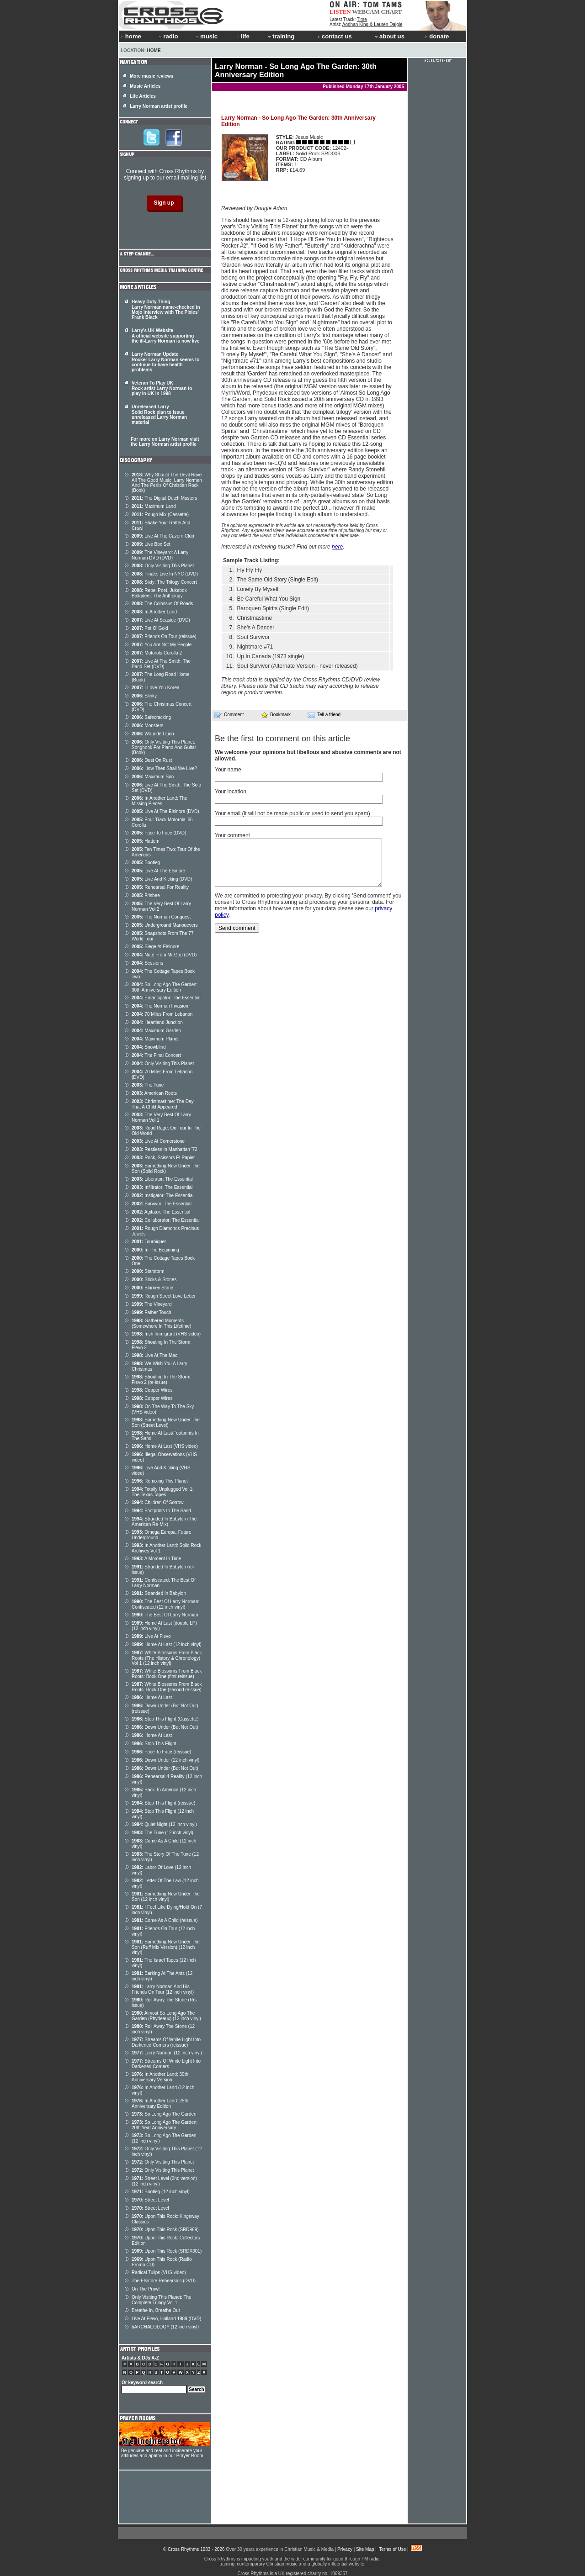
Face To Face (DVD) (159, 832)
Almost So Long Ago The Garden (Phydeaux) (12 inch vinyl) (166, 2016)
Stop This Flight (154, 1743)
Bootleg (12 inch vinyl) (161, 2191)
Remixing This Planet (160, 1480)
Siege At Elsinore (156, 946)
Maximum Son (153, 776)
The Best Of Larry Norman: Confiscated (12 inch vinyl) (165, 1604)
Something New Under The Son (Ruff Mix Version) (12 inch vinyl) (166, 1947)
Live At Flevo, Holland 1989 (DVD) (166, 2318)
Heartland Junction (157, 1022)
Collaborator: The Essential (166, 1220)
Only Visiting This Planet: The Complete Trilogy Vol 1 (161, 2300)
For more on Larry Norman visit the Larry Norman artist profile (165, 442)
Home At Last (152, 1697)
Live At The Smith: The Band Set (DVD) (161, 664)
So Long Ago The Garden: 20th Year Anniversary (164, 2125)
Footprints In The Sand (161, 1510)
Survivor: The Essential (161, 1203)
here (337, 547)
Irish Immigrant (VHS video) (166, 1333)
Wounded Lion (153, 733)
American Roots (154, 1093)
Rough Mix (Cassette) (160, 514)
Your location (230, 791)
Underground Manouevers (165, 925)
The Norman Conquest (161, 916)
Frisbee (146, 895)
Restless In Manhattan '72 (164, 1149)
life (242, 36)
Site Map (365, 2549)
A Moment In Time (156, 1558)
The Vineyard (151, 1304)
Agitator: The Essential (161, 1211)
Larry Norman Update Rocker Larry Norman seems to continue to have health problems (165, 362)
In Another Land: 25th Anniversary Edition (160, 2103)
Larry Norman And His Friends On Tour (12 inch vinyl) (163, 1989)
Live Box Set (151, 544)
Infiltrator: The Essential (162, 1187)
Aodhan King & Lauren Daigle (372, 24)
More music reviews (151, 76)
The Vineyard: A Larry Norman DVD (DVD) (160, 555)
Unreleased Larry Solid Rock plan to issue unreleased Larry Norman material (159, 414)
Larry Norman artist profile (158, 106)
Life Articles (143, 96)
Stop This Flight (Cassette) (165, 1718)
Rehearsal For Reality (160, 887)
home (131, 36)
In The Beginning (155, 1249)
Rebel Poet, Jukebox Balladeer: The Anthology (159, 593)
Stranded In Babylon (159, 1593)
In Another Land (154, 611)
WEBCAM (365, 11)
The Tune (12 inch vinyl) (162, 1832)
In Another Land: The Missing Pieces (159, 801)
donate (437, 36)
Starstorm (148, 1271)
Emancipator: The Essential (166, 997)
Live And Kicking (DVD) (162, 879)
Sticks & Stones (154, 1279)
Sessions (147, 963)
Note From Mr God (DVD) (164, 954)
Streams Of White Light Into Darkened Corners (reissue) (166, 2042)
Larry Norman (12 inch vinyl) (167, 2052)
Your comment (232, 835)
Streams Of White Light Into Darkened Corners (166, 2064)
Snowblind (149, 1047)
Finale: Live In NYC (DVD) (165, 573)
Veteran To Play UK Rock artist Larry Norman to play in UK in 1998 (162, 388)
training (280, 36)
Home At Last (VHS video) (165, 1446)
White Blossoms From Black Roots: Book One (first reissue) (167, 1673)
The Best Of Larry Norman (165, 1614)
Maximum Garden (156, 1030)
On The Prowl (146, 2288)
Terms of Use (392, 2549)
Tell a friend (324, 715)
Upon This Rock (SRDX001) (167, 2251)
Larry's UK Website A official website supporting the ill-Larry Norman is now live (165, 335)
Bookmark (276, 715)
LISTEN (340, 11)
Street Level (150, 2199)
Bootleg (146, 862)
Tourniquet (149, 1241)
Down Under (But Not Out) (165, 1727)
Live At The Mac (154, 1355)
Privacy (344, 2549)
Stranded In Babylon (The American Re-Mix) (164, 1521)
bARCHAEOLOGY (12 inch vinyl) (165, 2326)
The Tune (148, 1084)
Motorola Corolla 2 (157, 652)
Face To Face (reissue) (161, 1751)
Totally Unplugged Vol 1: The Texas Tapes (162, 1492)
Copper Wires (152, 1390)
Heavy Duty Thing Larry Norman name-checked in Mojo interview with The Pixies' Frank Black (166, 309)
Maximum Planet (155, 1038)
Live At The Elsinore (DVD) (165, 811)
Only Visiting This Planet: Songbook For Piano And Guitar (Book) (164, 747)
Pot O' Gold (150, 628)
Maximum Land (154, 506)
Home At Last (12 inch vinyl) (167, 1644)
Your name (228, 769)
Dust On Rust (152, 760)
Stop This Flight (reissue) (163, 1802)
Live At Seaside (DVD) (161, 620)
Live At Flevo (151, 1636)
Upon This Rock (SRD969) (165, 2229)
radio (168, 36)
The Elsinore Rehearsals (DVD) (164, 2280)
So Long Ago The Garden (164, 2114)
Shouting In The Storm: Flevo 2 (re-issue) (161, 1379)
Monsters (147, 725)
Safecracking (151, 717)
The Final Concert (156, 1055)
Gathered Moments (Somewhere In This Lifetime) (161, 1323)
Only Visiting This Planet (163, 565)
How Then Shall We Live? (164, 768)
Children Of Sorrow (157, 1502)
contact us (335, 36)
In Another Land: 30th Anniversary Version (160, 2077)
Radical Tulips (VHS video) (159, 2272)
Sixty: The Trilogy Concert (164, 582)
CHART (391, 11)
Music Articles (145, 86)
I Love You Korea (156, 687)
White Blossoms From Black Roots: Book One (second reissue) (167, 1687)
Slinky (144, 695)
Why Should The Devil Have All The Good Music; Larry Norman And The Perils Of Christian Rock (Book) (167, 482)
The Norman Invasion (160, 1005)
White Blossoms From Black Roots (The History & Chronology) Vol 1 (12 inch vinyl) (167, 1658)
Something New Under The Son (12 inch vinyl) (166, 1896)
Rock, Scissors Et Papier (163, 1157)
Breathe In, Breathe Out (156, 2310)
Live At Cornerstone (158, 1141)
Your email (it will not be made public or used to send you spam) (292, 813)
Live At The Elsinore (158, 870)
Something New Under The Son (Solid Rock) (166, 1168)
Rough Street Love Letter (164, 1296)
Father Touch (151, 1312)
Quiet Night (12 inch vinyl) (164, 1824)
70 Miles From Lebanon (162, 1014)
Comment (229, 715)
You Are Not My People (161, 644)
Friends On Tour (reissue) (164, 636)
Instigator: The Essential (162, 1195)
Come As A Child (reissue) (165, 1920)
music (206, 36)
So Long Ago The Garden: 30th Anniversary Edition (164, 987)
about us (389, 36)
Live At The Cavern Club (163, 535)
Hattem (146, 841)
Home (154, 50)
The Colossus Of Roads (162, 603)
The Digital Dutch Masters (164, 498)
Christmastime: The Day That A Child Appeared (162, 1104)
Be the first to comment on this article (282, 738)
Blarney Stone (152, 1287)
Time (362, 19)
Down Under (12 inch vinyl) (165, 1760)
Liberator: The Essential (162, 1179)
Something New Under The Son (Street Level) (166, 1422)
